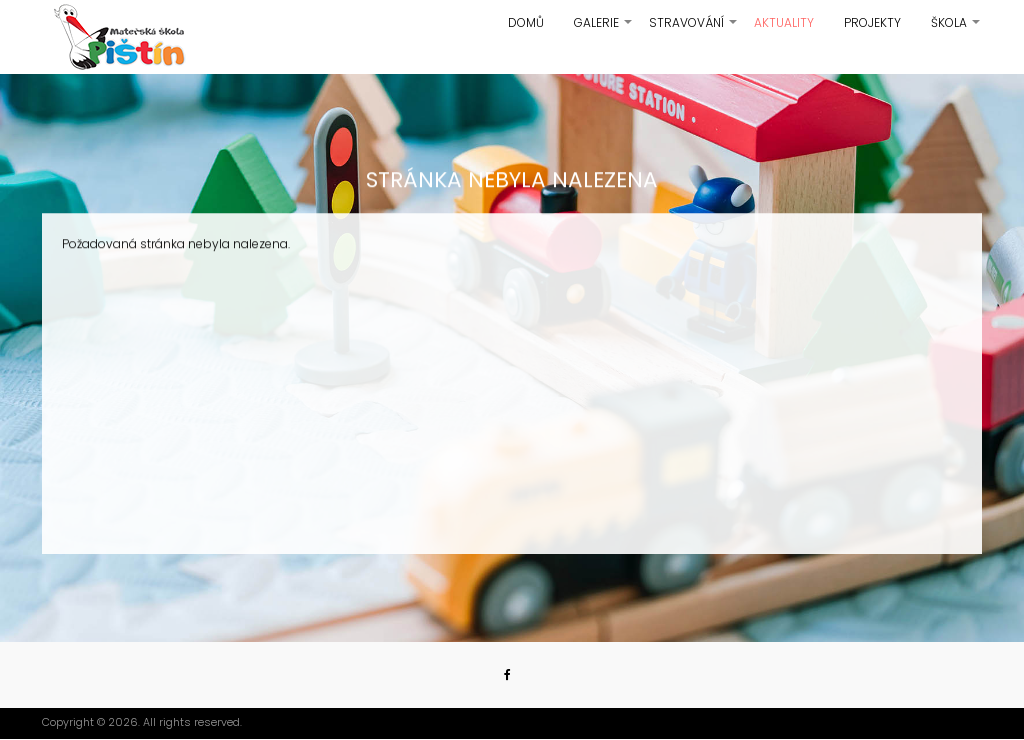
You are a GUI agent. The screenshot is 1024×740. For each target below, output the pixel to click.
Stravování (694, 30)
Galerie (604, 30)
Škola (956, 30)
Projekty (872, 22)
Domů (526, 22)
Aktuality (784, 22)
